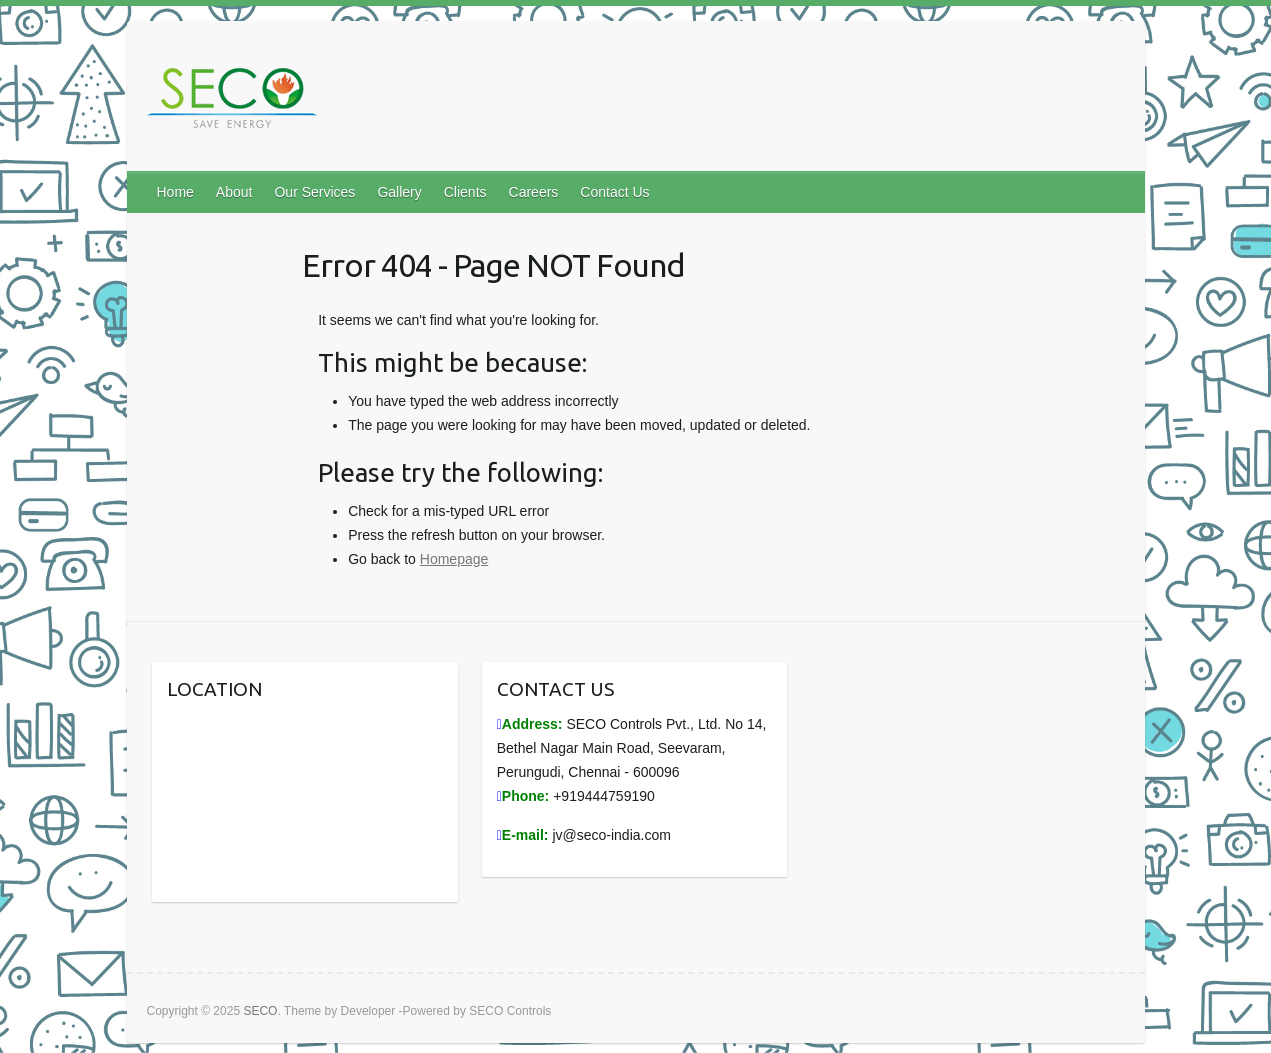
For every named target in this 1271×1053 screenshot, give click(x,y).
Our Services (314, 192)
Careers (534, 192)
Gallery (399, 192)
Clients (465, 192)
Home (175, 192)
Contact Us (614, 192)
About (234, 192)
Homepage (454, 559)
